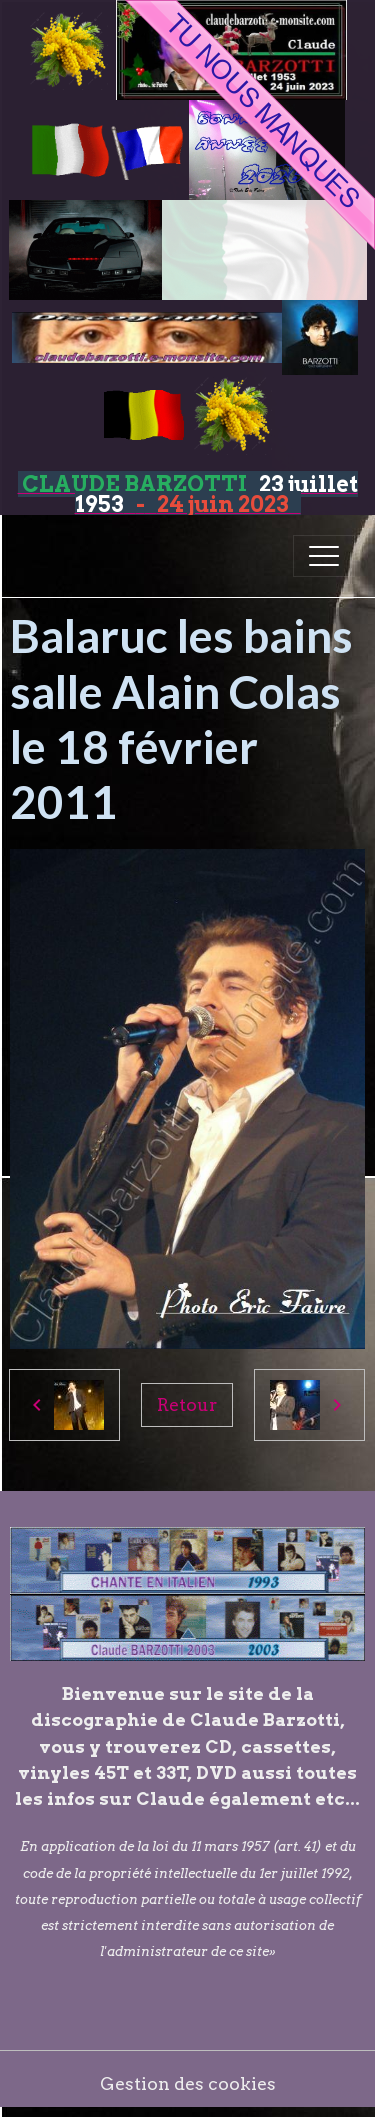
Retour (187, 1404)
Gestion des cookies (188, 2083)
